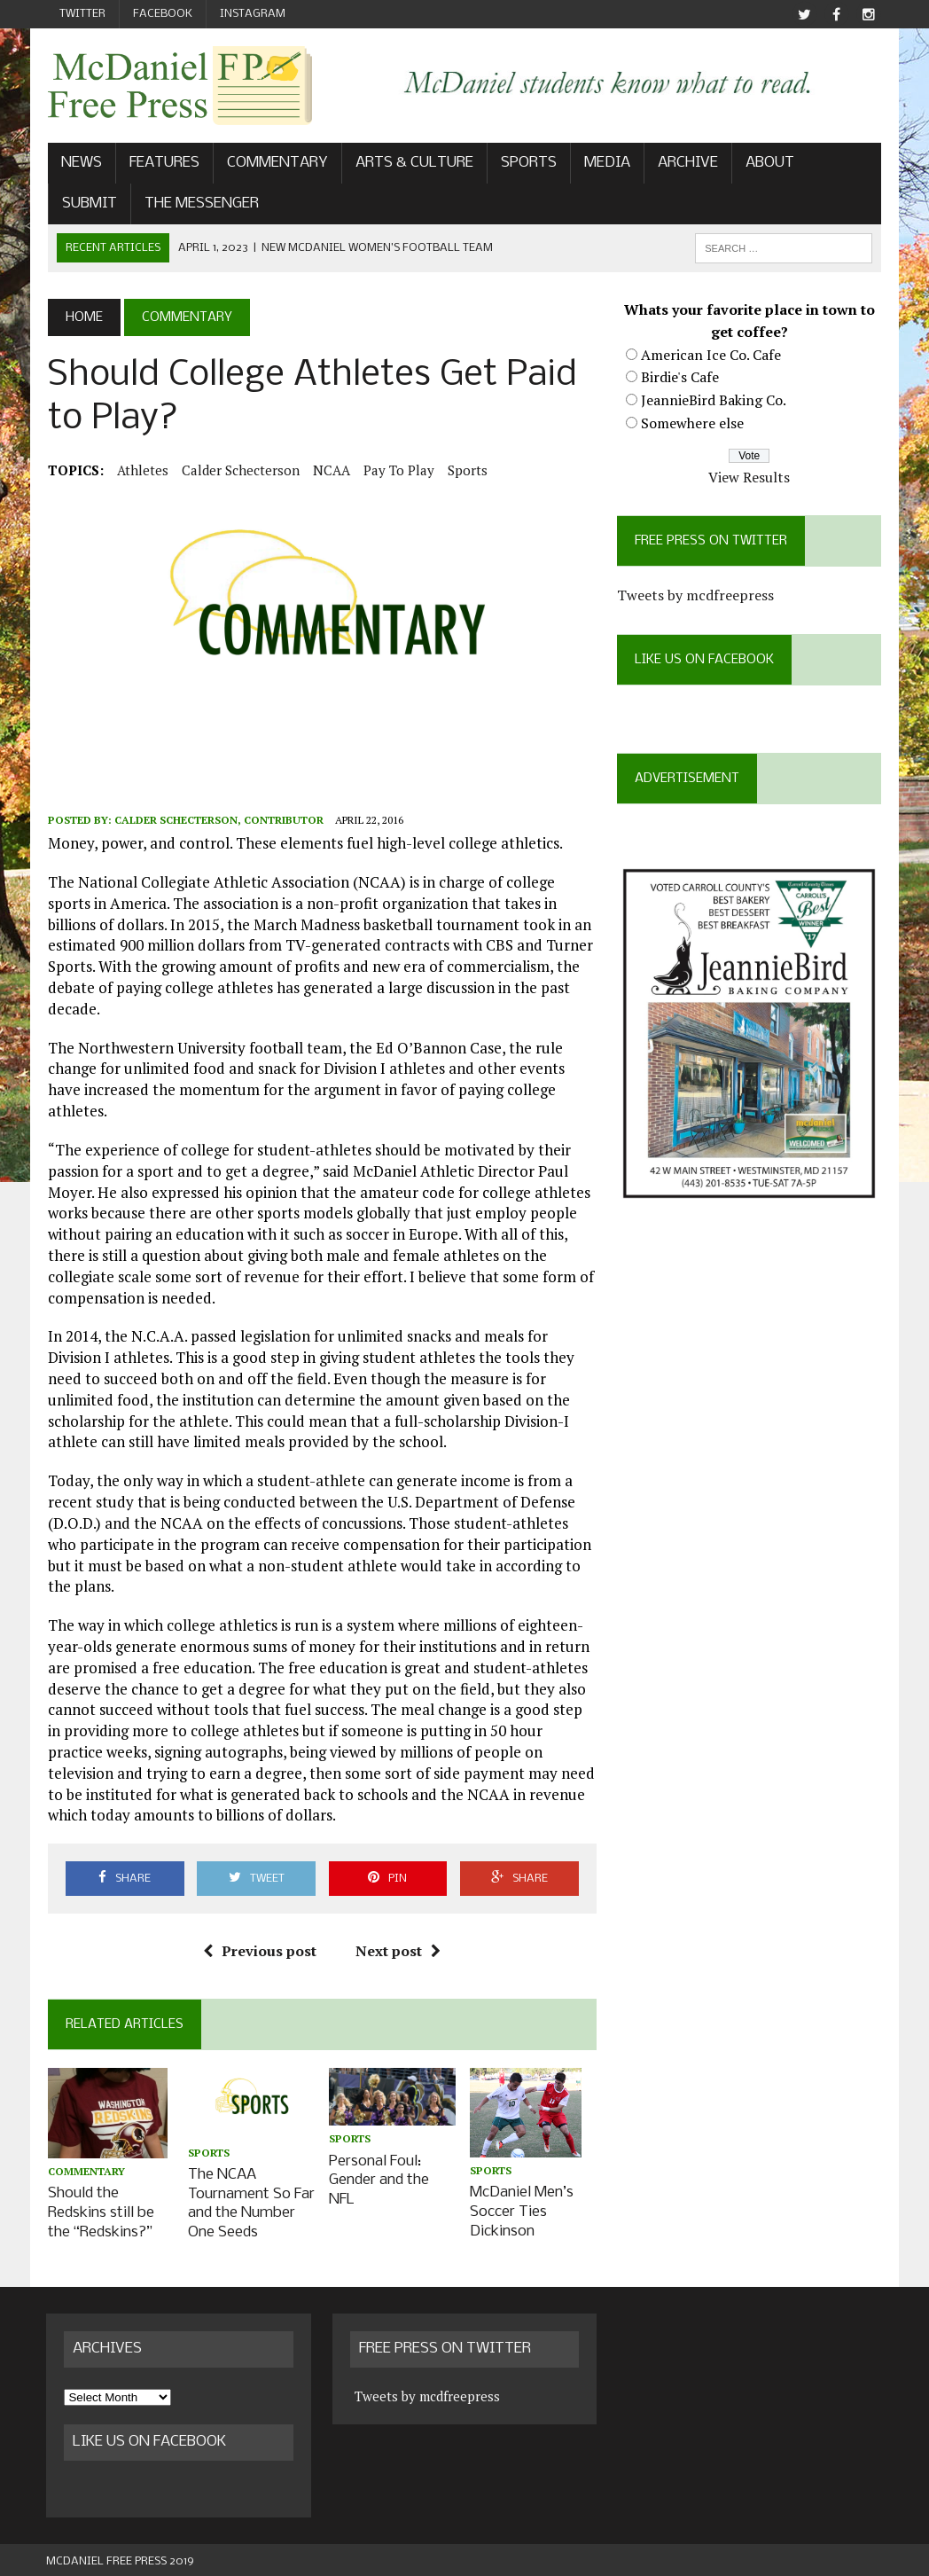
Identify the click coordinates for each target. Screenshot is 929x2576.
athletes (141, 470)
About (768, 163)
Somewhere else (693, 423)
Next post (398, 1952)
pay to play (397, 470)
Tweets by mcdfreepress (696, 596)
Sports (527, 163)
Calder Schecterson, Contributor (217, 820)
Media (605, 163)
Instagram (252, 14)
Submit (87, 203)
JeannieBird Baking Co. (714, 400)
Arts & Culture (413, 163)
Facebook (162, 14)
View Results (750, 477)
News (79, 163)
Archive (686, 163)
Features (163, 163)
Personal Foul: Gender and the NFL (379, 2180)
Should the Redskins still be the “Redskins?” (99, 2212)
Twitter (82, 14)
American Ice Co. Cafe (712, 354)
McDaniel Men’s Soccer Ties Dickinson (522, 2211)
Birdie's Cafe (681, 378)
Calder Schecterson (239, 470)
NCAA (329, 470)
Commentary (275, 163)
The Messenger (200, 203)
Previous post (259, 1952)
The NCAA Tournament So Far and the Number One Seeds (251, 2202)
